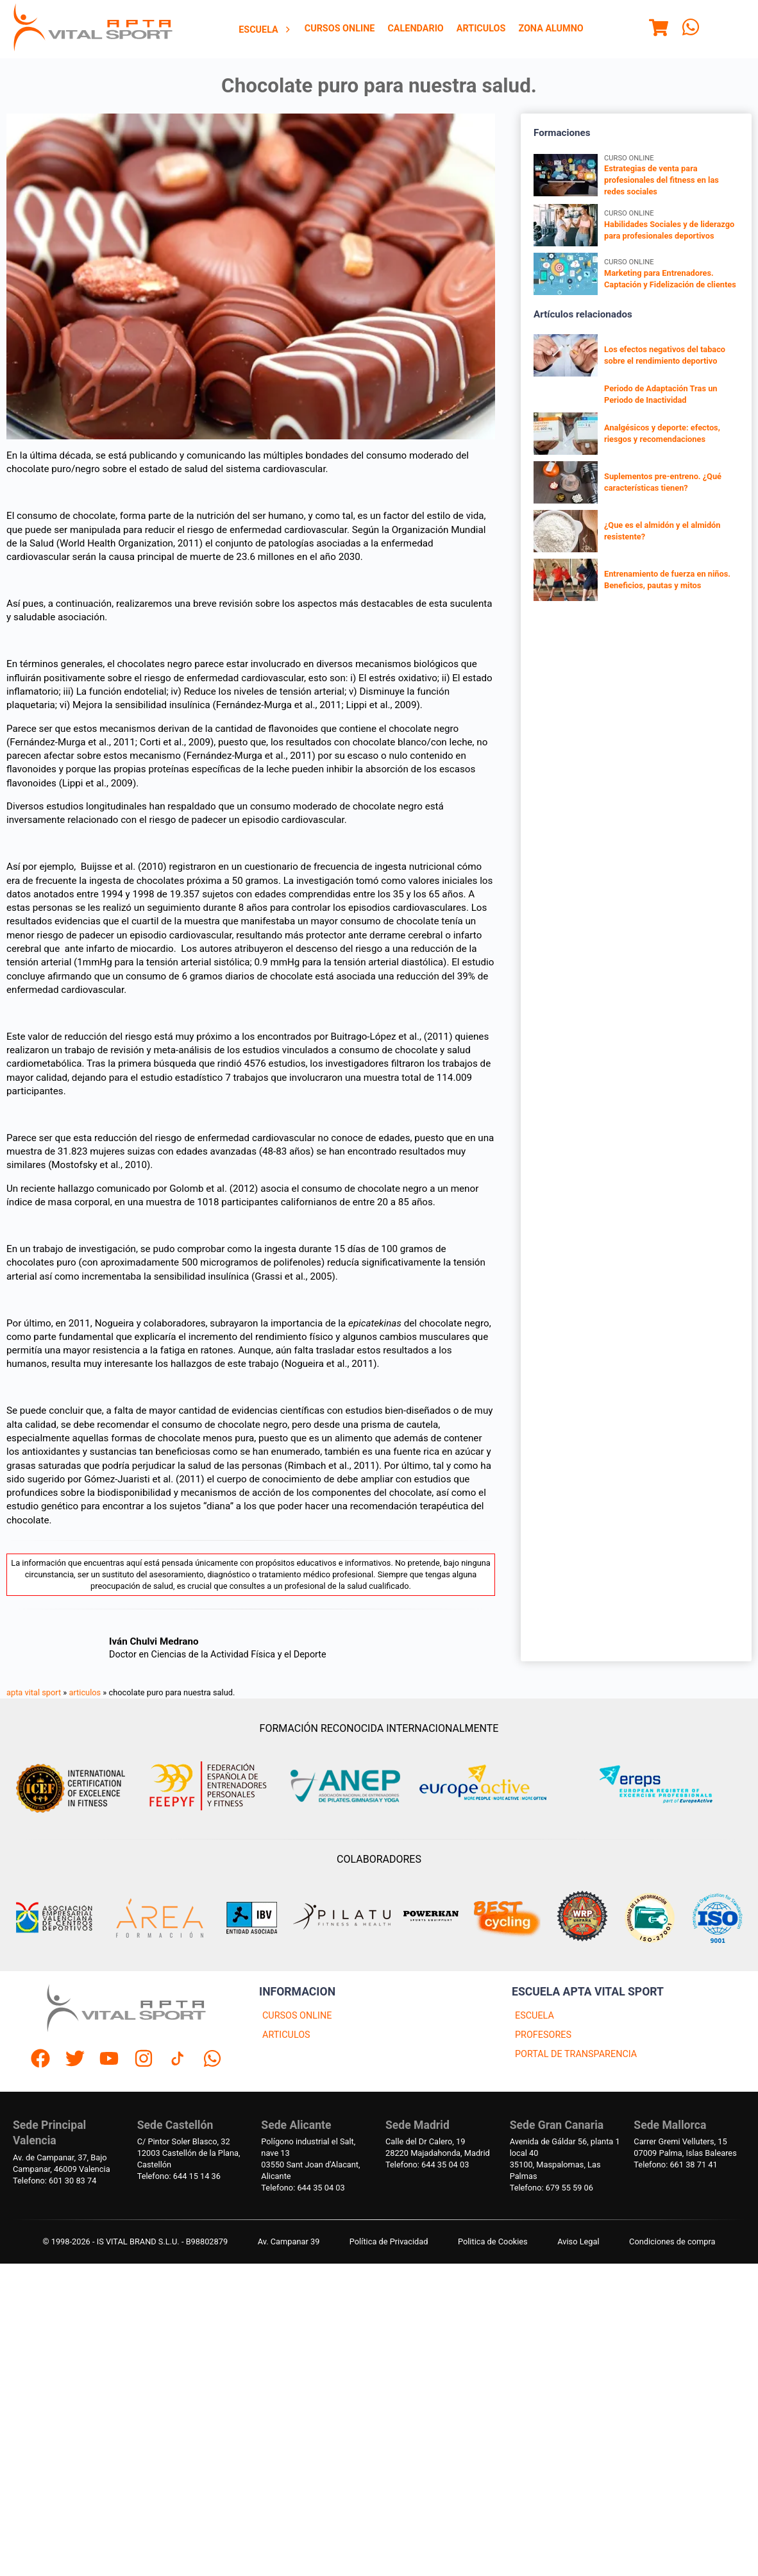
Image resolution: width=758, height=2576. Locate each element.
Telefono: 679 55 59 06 (551, 2187)
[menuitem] (265, 29)
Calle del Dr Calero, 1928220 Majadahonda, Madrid (437, 2147)
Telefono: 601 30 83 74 (54, 2180)
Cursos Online (340, 28)
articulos (85, 1692)
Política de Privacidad (389, 2241)
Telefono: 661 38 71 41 (675, 2164)
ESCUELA (534, 2015)
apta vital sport (33, 1692)
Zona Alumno (550, 28)
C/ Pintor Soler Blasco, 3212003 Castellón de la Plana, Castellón (188, 2153)
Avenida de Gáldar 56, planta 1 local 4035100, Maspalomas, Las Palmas (565, 2159)
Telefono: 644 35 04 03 (302, 2187)
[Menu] (658, 29)
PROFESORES (543, 2034)
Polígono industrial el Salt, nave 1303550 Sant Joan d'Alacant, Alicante (310, 2159)
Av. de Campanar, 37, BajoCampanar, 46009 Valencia (61, 2163)
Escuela (265, 29)
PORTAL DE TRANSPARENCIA (576, 2054)
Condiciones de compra (672, 2241)
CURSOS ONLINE (297, 2015)
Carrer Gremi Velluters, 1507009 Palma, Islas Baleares (685, 2147)
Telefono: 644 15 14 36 (179, 2176)
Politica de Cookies (493, 2241)
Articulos (481, 28)
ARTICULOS (286, 2034)
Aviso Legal (578, 2241)
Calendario (415, 28)
